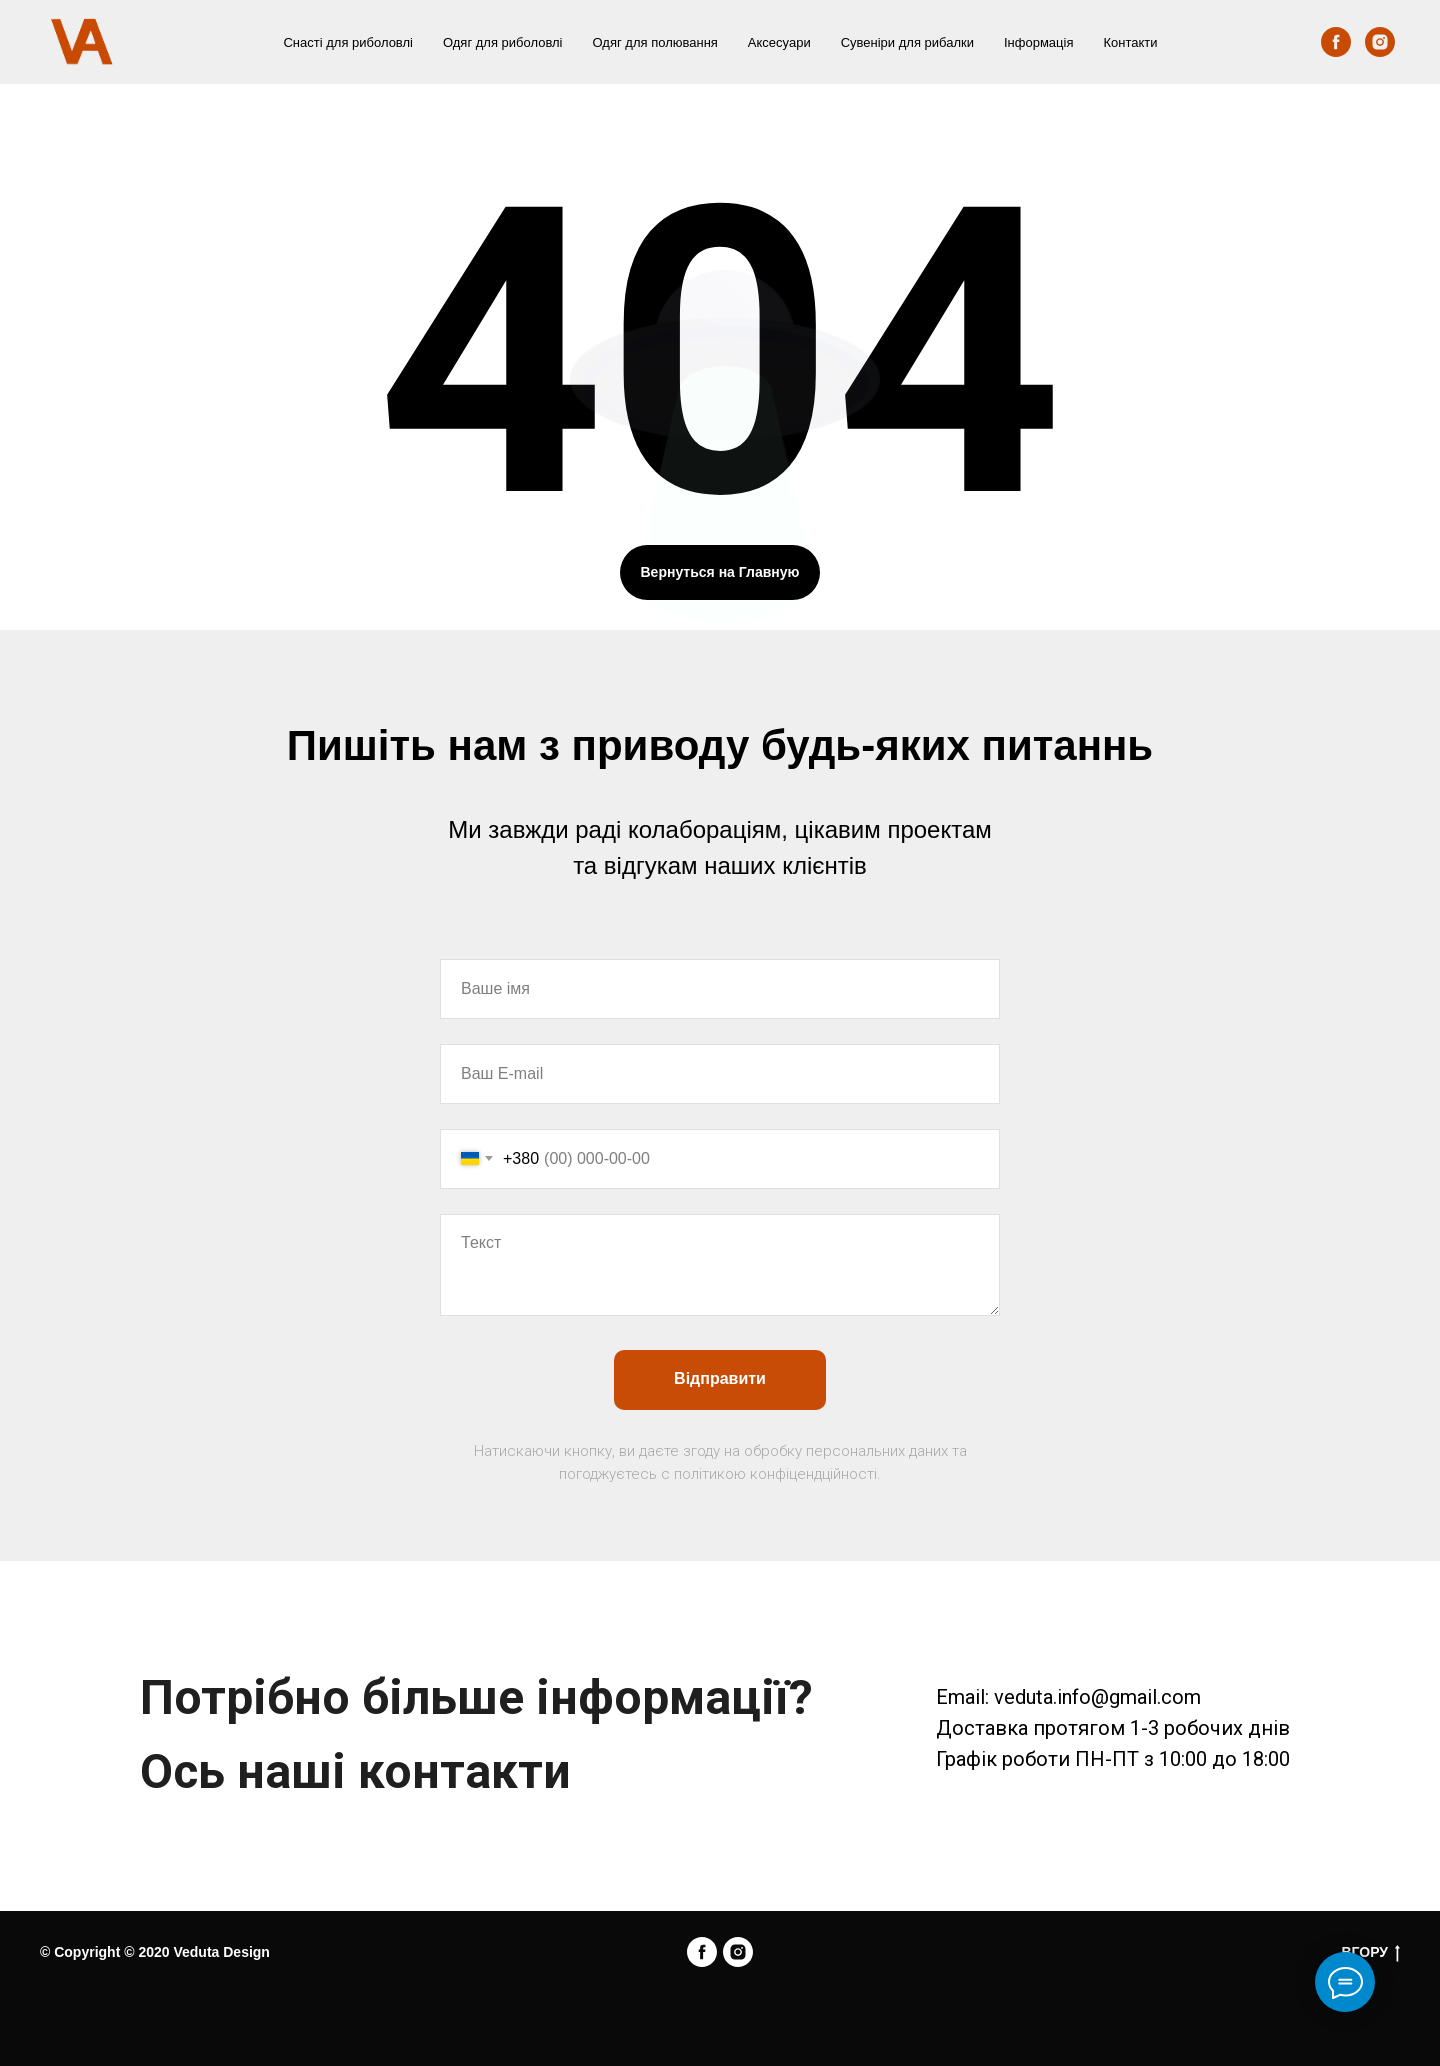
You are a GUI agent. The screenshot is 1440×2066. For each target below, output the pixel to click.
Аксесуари (779, 42)
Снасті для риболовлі (348, 42)
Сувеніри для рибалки (907, 42)
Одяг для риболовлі (503, 42)
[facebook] (1336, 42)
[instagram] (1380, 42)
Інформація (1039, 42)
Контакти (1130, 42)
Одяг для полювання (655, 42)
